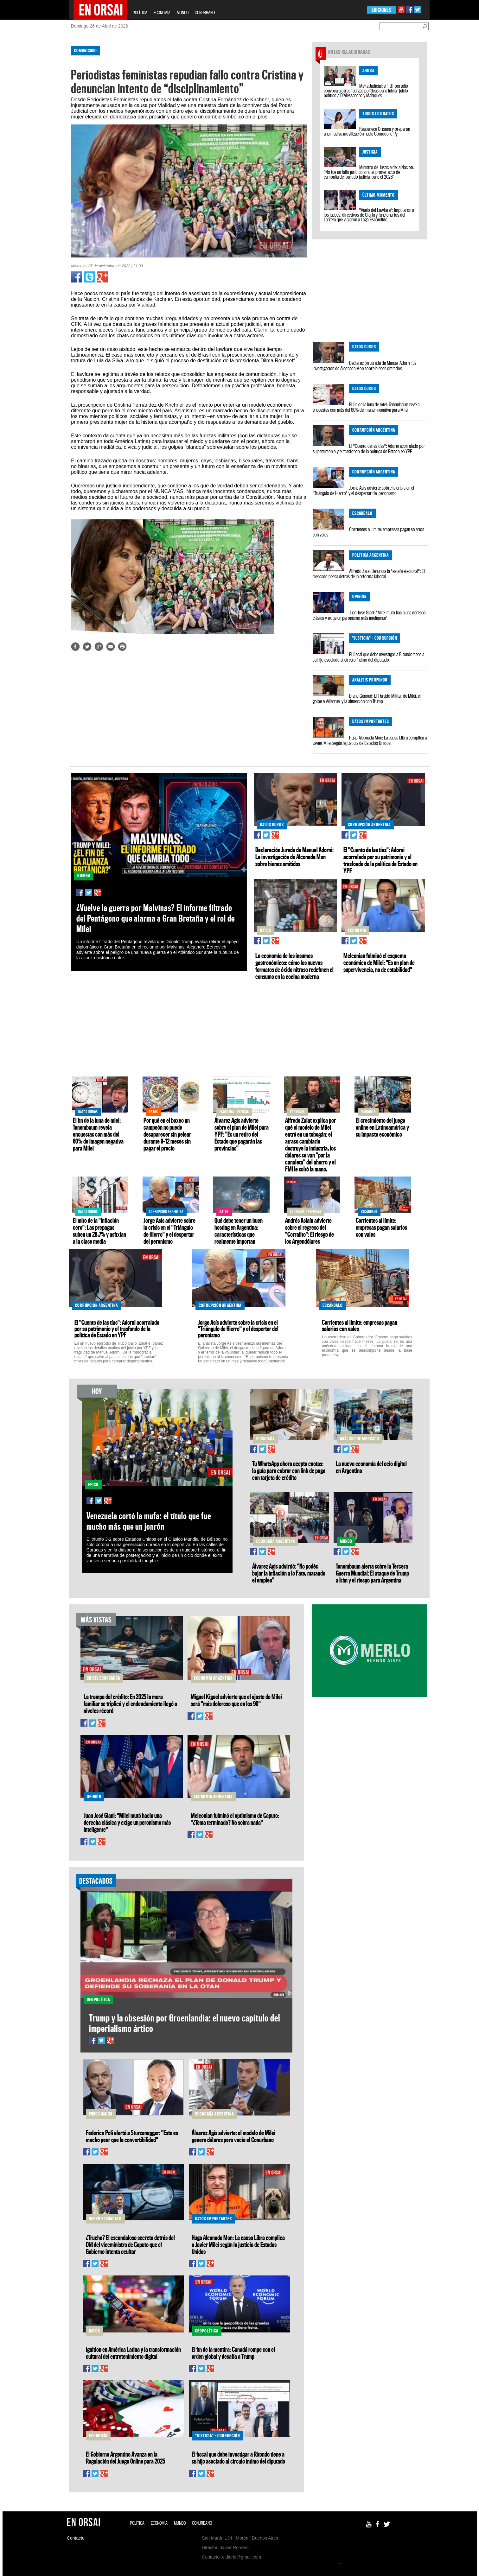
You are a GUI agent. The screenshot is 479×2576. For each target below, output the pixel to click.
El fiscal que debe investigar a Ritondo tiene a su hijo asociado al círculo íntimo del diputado (368, 657)
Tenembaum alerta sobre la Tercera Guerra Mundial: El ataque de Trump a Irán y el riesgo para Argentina (372, 1573)
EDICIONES (381, 10)
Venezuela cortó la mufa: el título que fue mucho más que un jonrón (148, 1521)
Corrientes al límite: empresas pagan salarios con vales (368, 531)
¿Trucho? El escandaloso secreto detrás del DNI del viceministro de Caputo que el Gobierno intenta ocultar (130, 2244)
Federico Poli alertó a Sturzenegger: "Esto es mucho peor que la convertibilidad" (132, 2136)
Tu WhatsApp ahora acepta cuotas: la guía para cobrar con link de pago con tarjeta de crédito (288, 1470)
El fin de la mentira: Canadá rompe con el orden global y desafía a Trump (233, 2352)
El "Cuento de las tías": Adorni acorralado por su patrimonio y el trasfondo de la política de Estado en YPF (369, 448)
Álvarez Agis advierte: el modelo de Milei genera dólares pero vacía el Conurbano (233, 2136)
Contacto (76, 2538)
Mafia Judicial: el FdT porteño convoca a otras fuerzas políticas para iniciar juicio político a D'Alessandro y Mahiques (366, 90)
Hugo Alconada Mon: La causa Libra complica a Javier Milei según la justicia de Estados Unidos (370, 740)
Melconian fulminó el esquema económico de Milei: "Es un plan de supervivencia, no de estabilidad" (379, 962)
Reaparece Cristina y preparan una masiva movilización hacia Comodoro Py (367, 131)
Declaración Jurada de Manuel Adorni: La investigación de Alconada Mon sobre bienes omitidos (364, 365)
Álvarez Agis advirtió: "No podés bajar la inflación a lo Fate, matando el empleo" (288, 1573)
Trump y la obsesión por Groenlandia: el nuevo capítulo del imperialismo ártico (184, 2023)
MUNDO (182, 12)
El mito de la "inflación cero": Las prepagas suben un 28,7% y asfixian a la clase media (99, 1230)
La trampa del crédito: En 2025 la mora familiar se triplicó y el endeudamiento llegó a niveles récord (130, 1703)
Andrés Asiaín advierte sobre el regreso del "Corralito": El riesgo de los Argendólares (309, 1230)
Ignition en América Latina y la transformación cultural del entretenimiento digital (133, 2352)
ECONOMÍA (162, 12)
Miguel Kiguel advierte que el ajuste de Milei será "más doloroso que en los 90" (236, 1700)
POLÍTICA (140, 12)
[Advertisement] (41, 136)
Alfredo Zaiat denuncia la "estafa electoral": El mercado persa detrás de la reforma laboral (369, 573)
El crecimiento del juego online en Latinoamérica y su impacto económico (382, 1127)
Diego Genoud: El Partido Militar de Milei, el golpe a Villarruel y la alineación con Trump (367, 698)
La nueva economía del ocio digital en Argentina (371, 1467)
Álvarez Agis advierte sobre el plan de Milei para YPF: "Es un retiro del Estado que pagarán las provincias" (241, 1134)
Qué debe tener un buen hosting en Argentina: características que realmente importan (238, 1230)
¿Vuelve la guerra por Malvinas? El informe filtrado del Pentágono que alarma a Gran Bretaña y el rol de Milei (155, 918)
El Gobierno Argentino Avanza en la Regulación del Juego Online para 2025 (125, 2457)
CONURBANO (205, 12)
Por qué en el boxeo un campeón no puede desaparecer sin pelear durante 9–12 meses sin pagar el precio (167, 1134)
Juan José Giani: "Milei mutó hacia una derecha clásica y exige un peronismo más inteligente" (369, 615)
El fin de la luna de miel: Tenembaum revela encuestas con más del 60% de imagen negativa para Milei (366, 407)
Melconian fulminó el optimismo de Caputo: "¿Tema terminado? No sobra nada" (235, 1818)
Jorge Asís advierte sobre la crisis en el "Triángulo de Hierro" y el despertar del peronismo (363, 490)
